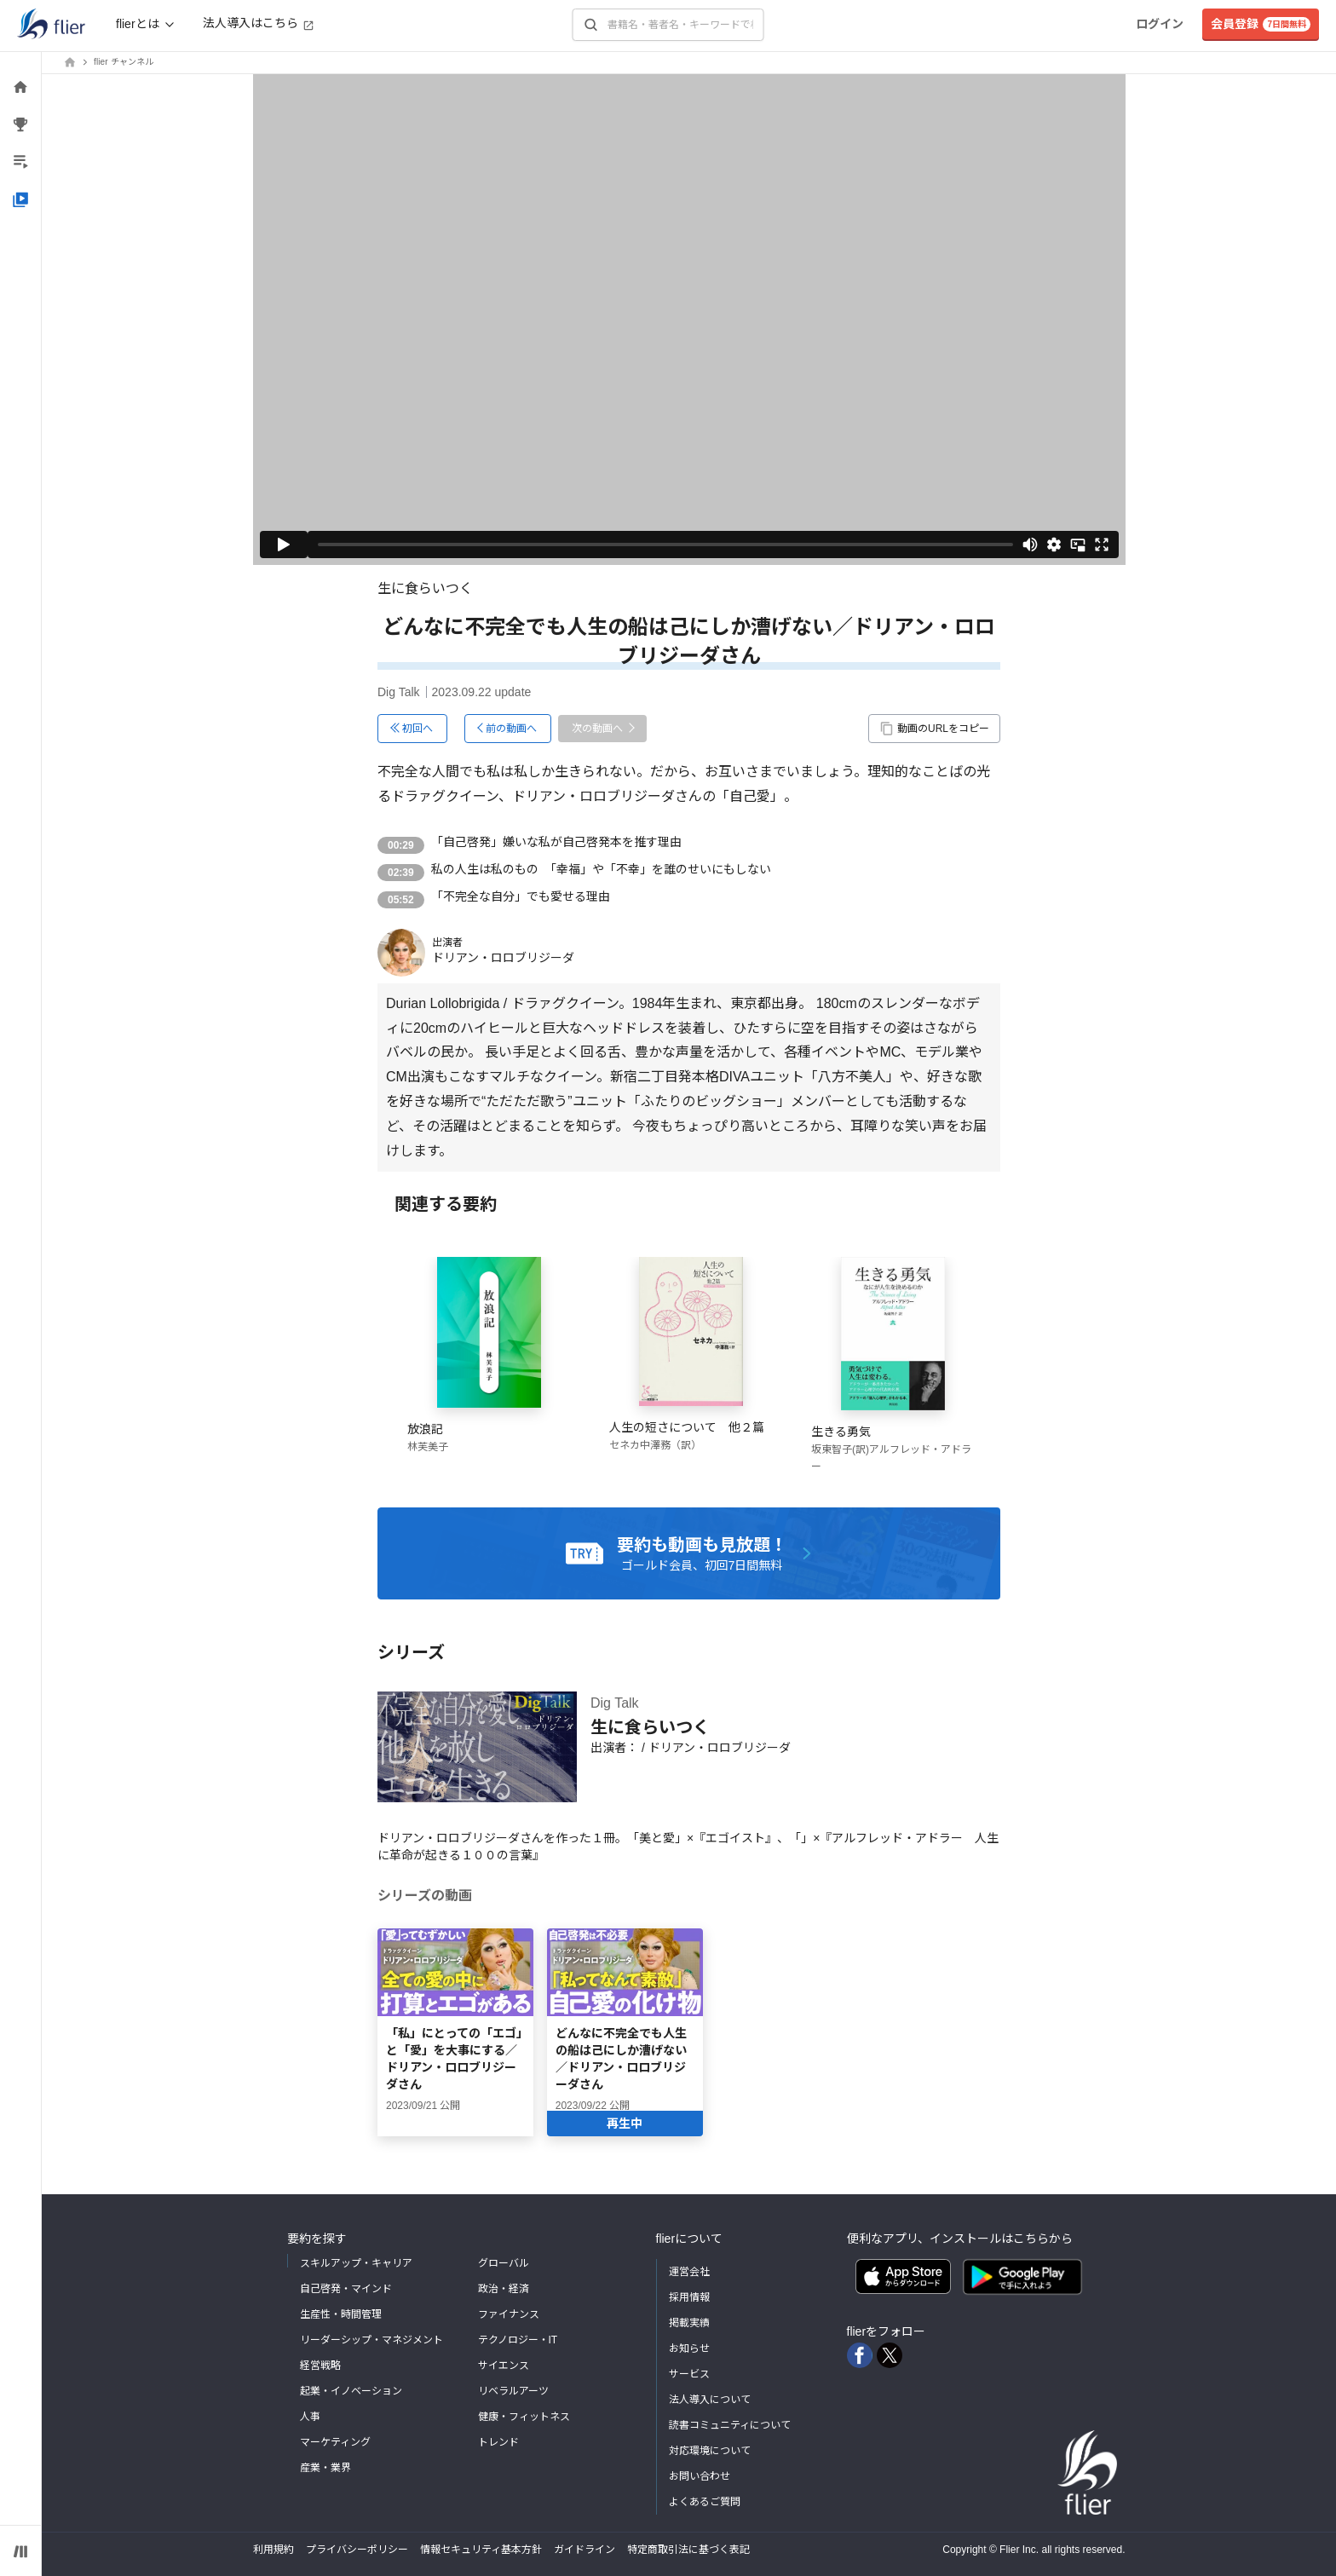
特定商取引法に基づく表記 (688, 2550)
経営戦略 (320, 2365)
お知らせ (689, 2348)
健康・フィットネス (524, 2417)
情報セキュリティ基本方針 (481, 2550)
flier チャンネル (123, 61)
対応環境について (710, 2451)
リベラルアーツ (513, 2391)
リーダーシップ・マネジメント (371, 2340)
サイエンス (503, 2365)
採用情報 (689, 2297)
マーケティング (335, 2442)
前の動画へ (511, 729)
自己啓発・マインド (346, 2289)
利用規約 (273, 2550)
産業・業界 (325, 2468)
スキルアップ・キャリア (356, 2263)
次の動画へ (597, 729)
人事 (310, 2417)
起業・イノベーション (351, 2391)
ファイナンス (508, 2314)
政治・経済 (503, 2289)
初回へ (417, 729)
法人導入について (710, 2400)
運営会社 (689, 2272)
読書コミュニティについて (730, 2425)
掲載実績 (689, 2323)
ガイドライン (584, 2550)
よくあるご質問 (704, 2502)
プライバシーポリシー (357, 2550)
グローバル (503, 2263)
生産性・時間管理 (341, 2314)
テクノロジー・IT (518, 2340)
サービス (689, 2374)
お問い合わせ (699, 2476)
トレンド (498, 2442)
